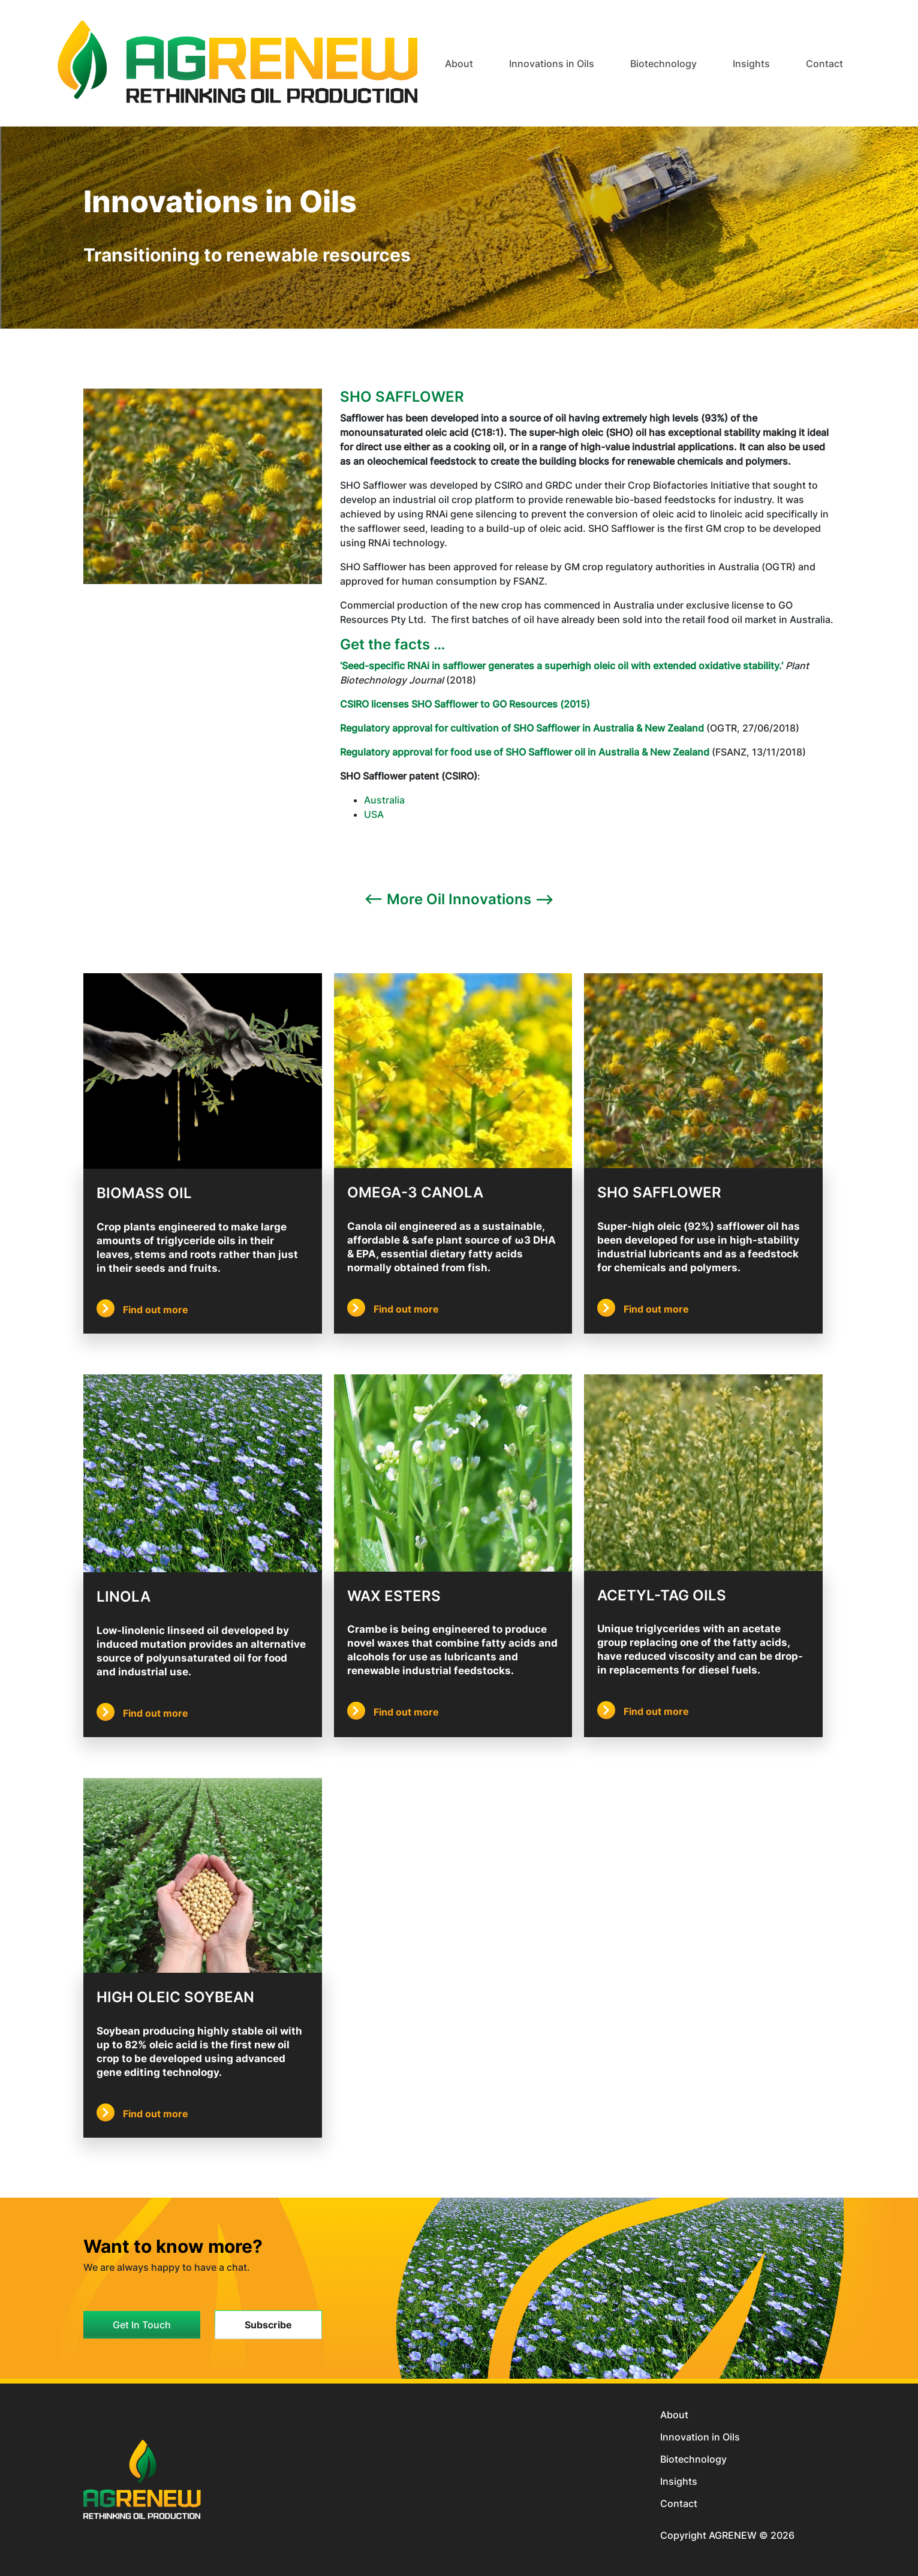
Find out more (142, 1310)
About (674, 2415)
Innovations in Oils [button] (551, 64)
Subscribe (268, 2325)
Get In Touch (142, 2325)
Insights (678, 2481)
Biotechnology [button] (663, 64)
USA (374, 814)
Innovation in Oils (700, 2437)
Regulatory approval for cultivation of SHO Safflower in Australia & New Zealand (522, 728)
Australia (384, 800)
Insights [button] (751, 64)
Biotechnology (693, 2459)
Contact (824, 64)
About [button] (459, 64)
